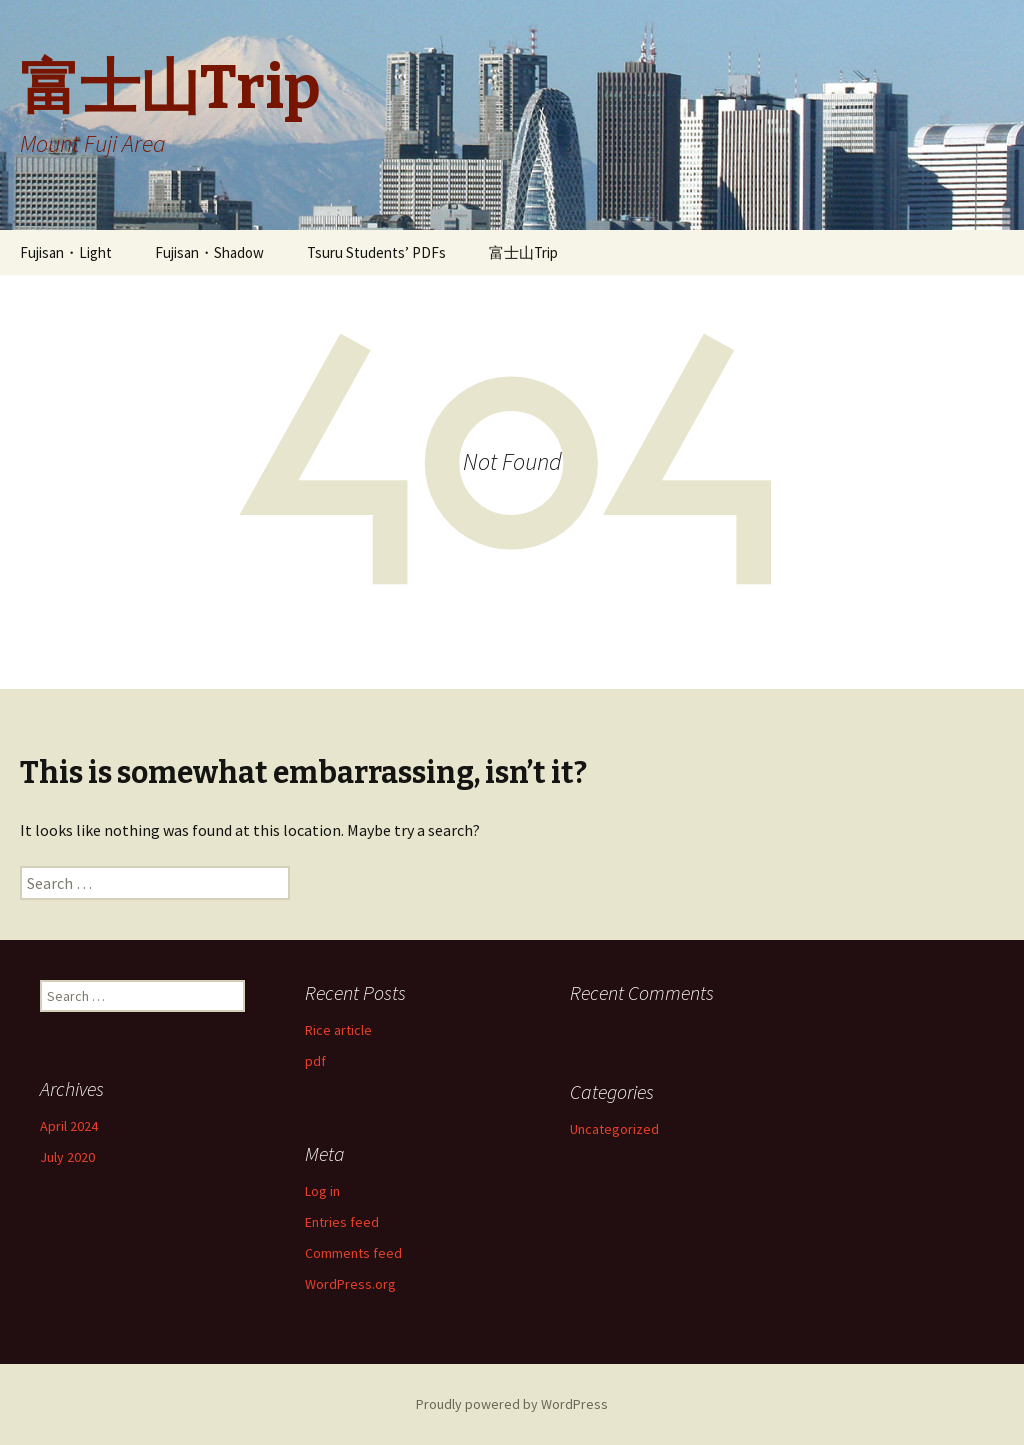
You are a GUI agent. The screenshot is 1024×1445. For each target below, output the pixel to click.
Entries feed (342, 1222)
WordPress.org (350, 1284)
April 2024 (69, 1126)
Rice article (338, 1030)
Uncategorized (614, 1129)
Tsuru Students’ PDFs (376, 252)
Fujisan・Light (66, 252)
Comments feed (353, 1253)
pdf (315, 1061)
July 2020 (67, 1157)
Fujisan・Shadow (209, 252)
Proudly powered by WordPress (512, 1404)
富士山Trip (523, 252)
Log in (322, 1191)
